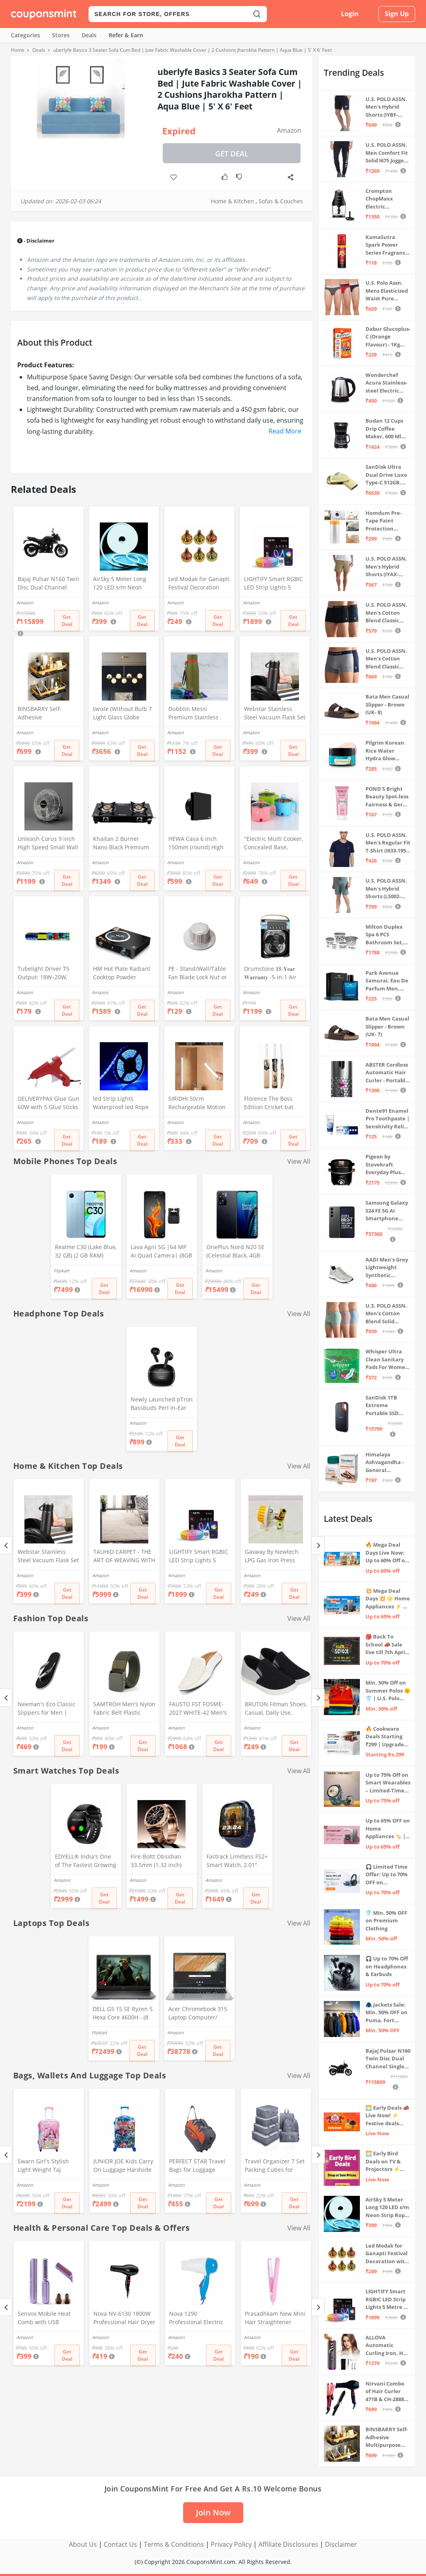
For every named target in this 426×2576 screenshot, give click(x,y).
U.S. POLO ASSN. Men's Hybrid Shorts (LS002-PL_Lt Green (386, 889)
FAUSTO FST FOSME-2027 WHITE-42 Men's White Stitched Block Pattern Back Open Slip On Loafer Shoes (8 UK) (200, 1709)
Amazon (289, 130)
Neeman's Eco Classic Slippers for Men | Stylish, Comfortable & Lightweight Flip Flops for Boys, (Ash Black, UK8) (47, 1709)
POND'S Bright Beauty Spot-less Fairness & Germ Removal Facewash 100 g (386, 797)
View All (298, 1161)
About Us (83, 2544)
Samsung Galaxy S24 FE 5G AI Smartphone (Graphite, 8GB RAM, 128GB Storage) (386, 1211)
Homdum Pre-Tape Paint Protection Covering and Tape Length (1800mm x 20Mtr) (383, 521)
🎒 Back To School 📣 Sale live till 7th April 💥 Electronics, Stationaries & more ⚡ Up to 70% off (386, 1645)
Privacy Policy (231, 2544)
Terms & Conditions (174, 2544)
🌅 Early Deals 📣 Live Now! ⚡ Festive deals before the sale (387, 2116)
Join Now (213, 2512)
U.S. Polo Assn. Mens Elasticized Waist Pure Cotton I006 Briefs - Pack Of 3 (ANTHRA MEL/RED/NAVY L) (387, 291)
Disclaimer (341, 2544)
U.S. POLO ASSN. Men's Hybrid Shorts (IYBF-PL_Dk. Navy (386, 107)
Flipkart (61, 1271)
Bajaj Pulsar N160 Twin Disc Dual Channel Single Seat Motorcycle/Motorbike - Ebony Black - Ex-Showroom (48, 584)
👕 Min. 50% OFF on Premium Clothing (386, 1920)
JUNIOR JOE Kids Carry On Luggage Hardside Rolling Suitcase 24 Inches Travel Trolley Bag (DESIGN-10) (123, 2166)
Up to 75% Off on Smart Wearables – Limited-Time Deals (387, 1783)
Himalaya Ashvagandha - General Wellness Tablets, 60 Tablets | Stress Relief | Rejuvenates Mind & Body (385, 1462)
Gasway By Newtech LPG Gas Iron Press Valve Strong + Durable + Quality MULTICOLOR (275, 1556)
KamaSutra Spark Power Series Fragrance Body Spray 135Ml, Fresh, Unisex (387, 245)
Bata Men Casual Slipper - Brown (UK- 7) (387, 1026)
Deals (89, 35)
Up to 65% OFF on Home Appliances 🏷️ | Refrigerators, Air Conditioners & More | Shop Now (387, 1829)
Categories (25, 35)
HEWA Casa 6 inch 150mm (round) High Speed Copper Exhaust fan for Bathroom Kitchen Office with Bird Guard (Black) (198, 844)
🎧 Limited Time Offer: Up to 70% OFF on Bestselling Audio (387, 1875)
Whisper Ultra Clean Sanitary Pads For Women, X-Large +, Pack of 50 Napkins (387, 1359)
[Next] (318, 1545)
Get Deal (231, 153)
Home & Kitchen (232, 201)
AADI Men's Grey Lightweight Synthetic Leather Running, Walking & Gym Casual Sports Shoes (386, 1268)
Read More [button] (285, 431)
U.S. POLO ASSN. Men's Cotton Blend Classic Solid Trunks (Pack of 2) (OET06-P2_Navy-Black (386, 613)
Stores (61, 35)
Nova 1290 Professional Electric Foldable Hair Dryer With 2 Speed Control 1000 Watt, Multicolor (197, 2318)
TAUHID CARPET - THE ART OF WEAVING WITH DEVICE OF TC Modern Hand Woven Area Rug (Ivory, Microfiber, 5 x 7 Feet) (124, 1556)
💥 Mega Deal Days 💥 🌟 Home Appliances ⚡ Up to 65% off (387, 1599)
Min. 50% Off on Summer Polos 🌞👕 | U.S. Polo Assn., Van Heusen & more (387, 1691)
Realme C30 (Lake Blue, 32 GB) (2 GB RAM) (86, 1251)
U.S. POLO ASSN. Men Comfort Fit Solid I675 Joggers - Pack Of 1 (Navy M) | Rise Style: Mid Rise (387, 153)
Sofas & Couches (280, 201)
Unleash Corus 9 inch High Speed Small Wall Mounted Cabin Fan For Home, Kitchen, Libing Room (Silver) (48, 844)
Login (350, 13)
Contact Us (120, 2544)
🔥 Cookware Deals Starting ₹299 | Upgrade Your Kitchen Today (384, 1737)
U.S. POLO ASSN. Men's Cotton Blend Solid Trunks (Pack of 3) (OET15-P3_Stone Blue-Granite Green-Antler (386, 1314)
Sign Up (397, 13)
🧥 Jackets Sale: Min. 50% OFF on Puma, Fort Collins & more (386, 2013)
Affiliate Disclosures (288, 2544)
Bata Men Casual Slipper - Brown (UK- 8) (387, 704)
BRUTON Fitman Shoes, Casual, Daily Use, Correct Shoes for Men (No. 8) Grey (276, 1709)
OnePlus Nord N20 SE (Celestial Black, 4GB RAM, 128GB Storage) (235, 1252)
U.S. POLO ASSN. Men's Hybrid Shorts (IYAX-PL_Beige (386, 567)
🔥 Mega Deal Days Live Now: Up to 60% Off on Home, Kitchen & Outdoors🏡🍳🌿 (387, 1553)
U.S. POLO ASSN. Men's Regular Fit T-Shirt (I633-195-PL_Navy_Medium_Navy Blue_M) (387, 843)
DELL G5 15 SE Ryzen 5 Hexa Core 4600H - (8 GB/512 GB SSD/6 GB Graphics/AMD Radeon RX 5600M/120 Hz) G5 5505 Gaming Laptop (123, 2014)
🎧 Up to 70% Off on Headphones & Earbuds (386, 1966)
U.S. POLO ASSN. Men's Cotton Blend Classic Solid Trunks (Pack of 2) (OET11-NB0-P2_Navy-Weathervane (386, 659)
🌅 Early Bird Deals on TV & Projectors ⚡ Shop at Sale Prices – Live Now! (383, 2161)
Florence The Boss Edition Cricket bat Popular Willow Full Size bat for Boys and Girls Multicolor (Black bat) (273, 1103)
